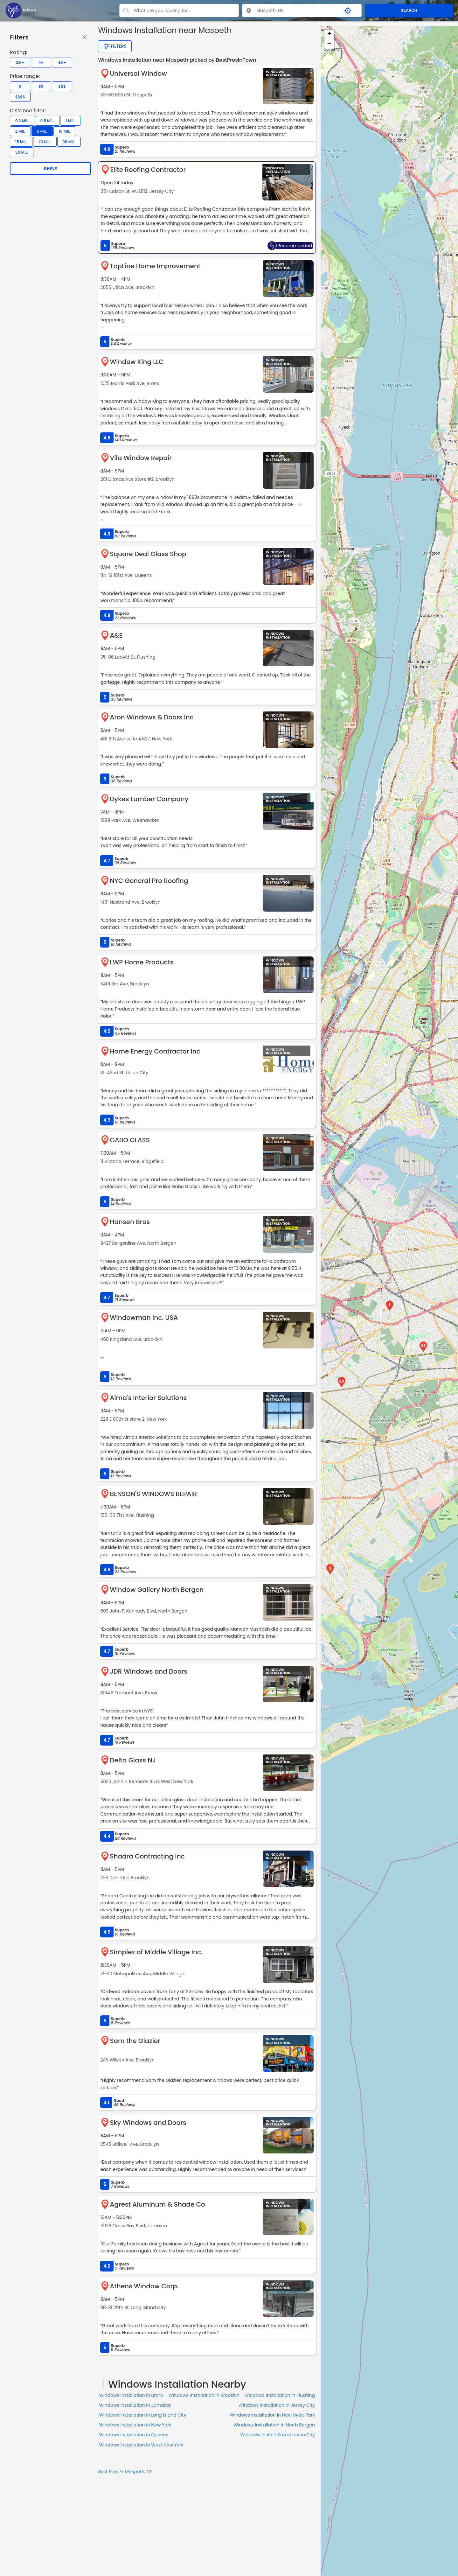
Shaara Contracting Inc (147, 1856)
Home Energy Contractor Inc (155, 1051)
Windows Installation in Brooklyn (204, 2395)
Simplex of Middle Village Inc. (156, 1952)
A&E (116, 635)
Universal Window (138, 73)
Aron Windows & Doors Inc (151, 717)
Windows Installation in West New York (141, 2445)
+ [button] (329, 34)
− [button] (329, 44)
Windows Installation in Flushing (279, 2395)
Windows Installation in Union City (277, 2435)
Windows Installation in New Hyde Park (272, 2415)
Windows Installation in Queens (133, 2435)
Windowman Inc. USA (144, 1317)
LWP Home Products (141, 962)
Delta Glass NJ (133, 1760)
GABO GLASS (129, 1140)
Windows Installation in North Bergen (274, 2425)
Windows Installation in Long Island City (142, 2415)
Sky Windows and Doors (148, 2122)
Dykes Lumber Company (149, 799)
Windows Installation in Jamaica (135, 2405)
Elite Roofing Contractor (148, 169)
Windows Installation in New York (135, 2425)
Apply (51, 168)
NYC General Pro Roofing (149, 881)
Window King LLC (136, 362)
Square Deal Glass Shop (148, 554)
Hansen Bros (130, 1222)
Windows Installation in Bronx (131, 2395)
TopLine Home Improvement (155, 266)
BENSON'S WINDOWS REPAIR (153, 1494)
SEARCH (409, 10)
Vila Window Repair (141, 458)
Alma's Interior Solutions (148, 1398)
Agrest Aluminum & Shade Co (157, 2204)
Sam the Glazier (135, 2041)
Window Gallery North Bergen (157, 1589)
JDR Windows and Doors (148, 1671)
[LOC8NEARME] (21, 10)
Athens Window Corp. (144, 2286)
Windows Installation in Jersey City (277, 2405)
